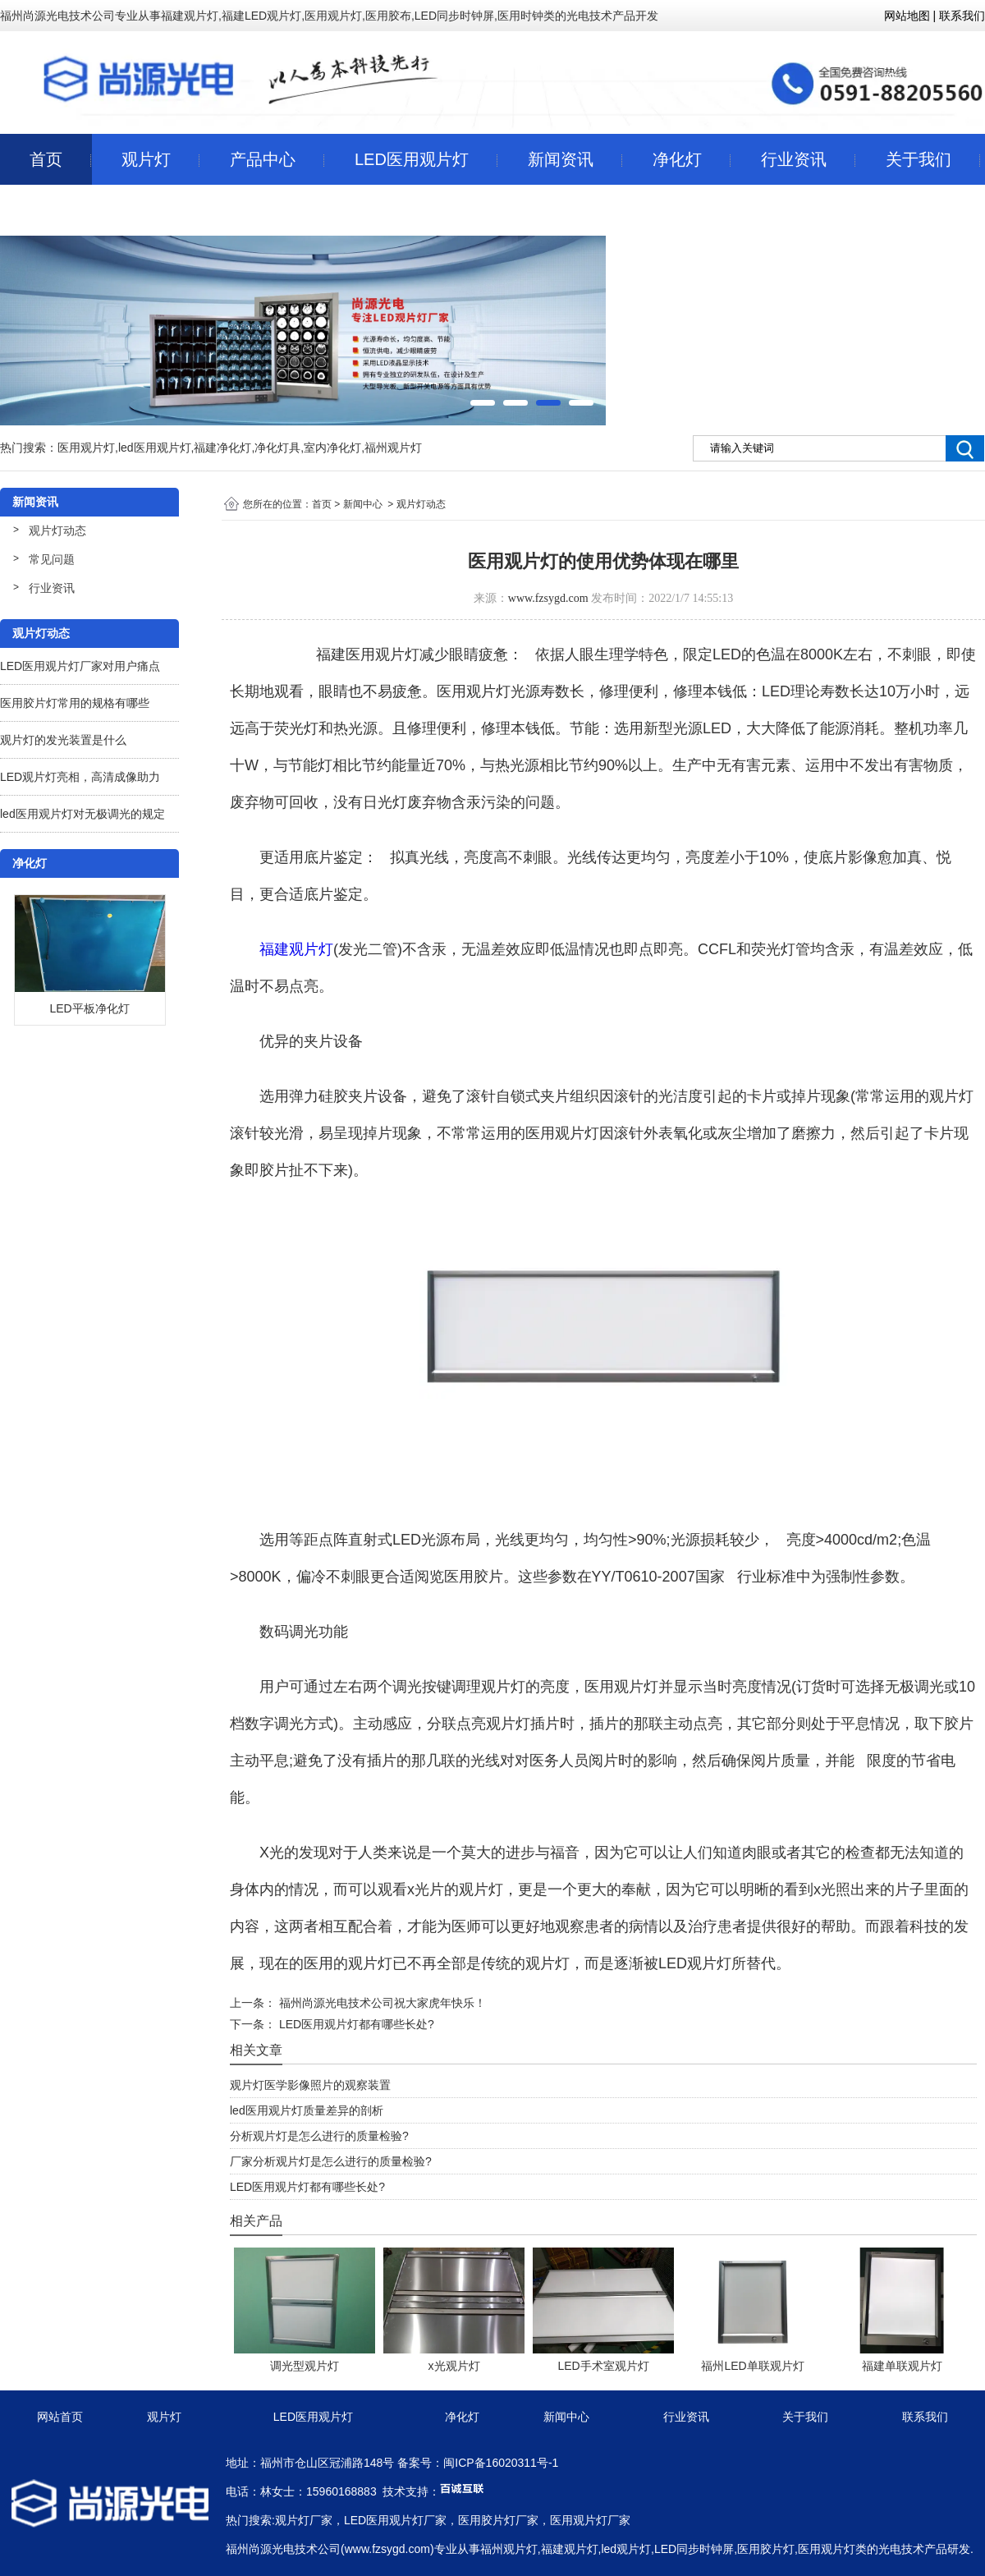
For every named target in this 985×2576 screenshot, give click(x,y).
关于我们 (918, 159)
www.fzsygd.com (548, 598)
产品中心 (263, 159)
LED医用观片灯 (412, 159)
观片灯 (146, 159)
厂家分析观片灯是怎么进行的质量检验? (331, 2161)
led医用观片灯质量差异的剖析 (306, 2110)
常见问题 (52, 559)
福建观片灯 (296, 949)
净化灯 (677, 159)
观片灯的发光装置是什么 (63, 739)
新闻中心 (363, 504)
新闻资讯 (560, 159)
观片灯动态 (57, 530)
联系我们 (62, 210)
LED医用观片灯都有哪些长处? (355, 2024)
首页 (46, 159)
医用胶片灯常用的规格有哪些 (74, 702)
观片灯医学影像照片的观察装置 (310, 2085)
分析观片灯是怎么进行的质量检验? (319, 2135)
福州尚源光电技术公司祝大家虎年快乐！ (381, 2002)
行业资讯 (794, 159)
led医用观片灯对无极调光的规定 (82, 813)
